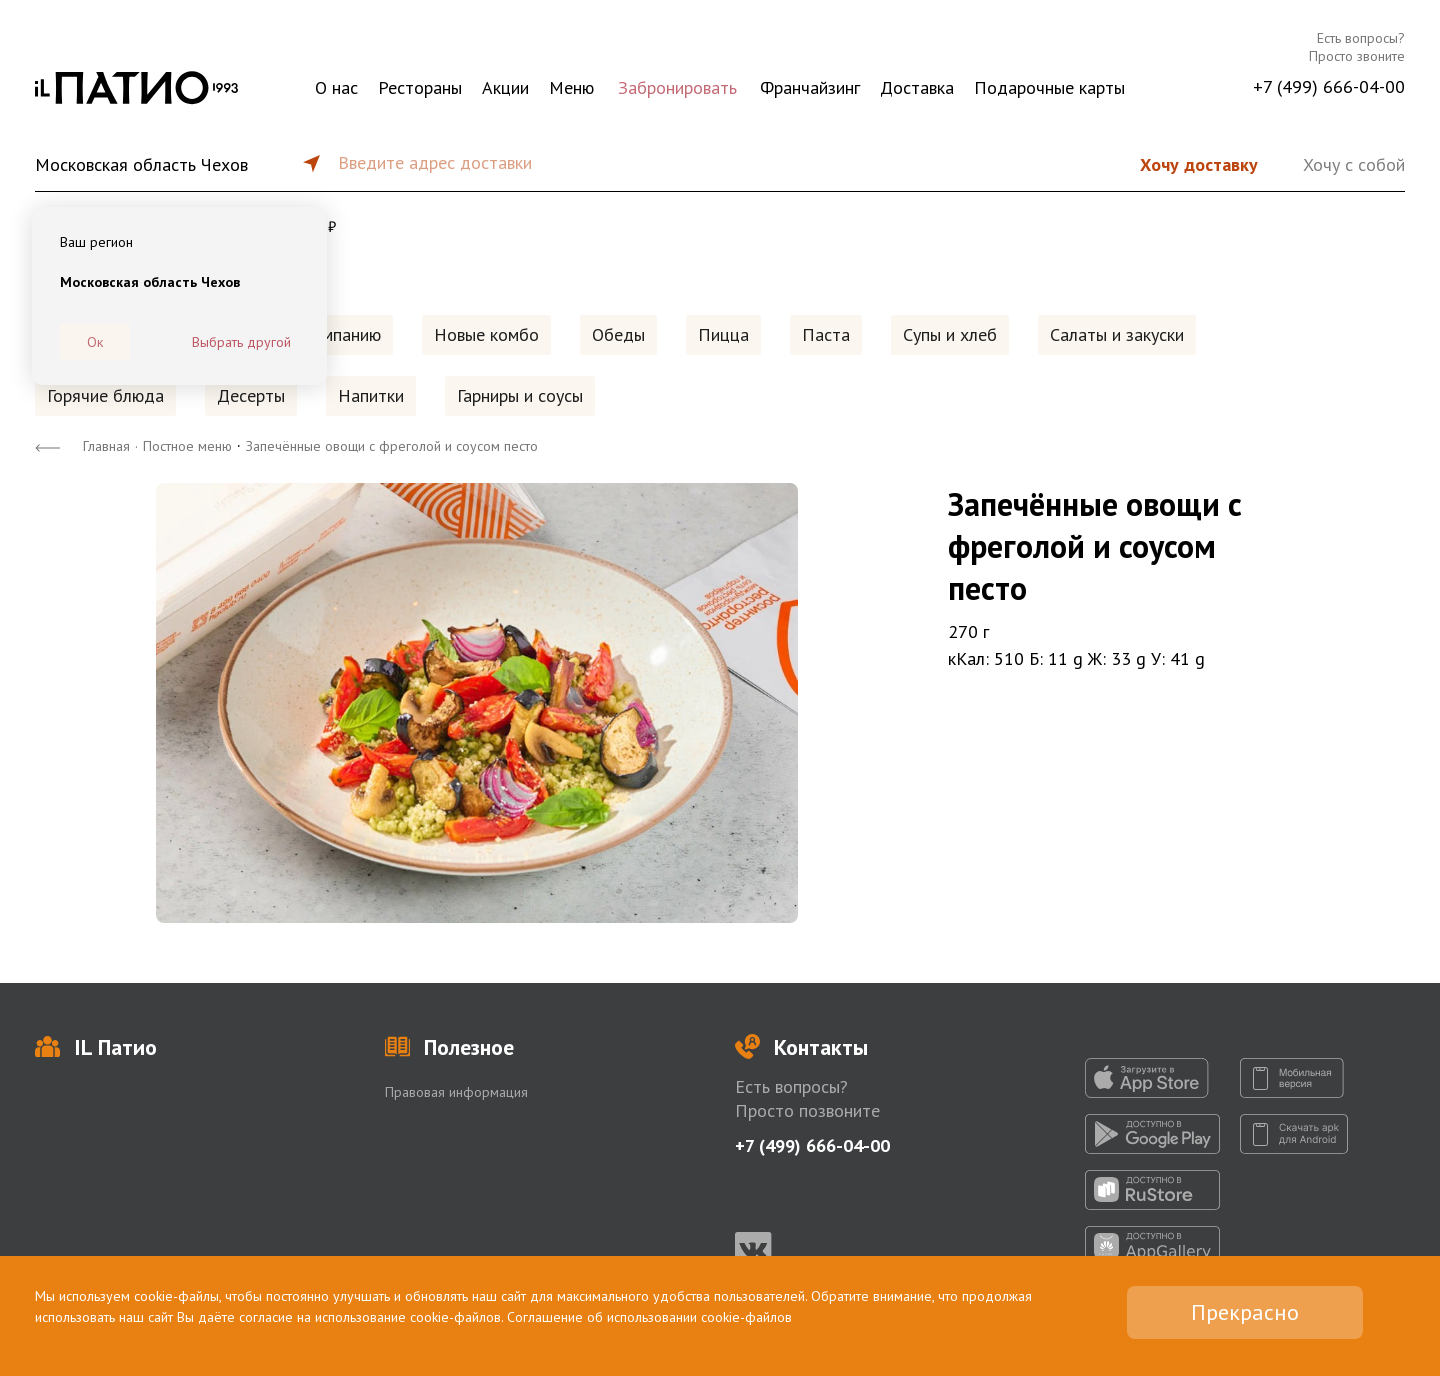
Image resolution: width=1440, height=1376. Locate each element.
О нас (336, 87)
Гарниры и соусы (520, 395)
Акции (505, 87)
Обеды (618, 334)
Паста (826, 334)
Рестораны (420, 87)
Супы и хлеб (950, 334)
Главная (106, 446)
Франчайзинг (810, 87)
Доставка (917, 87)
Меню (571, 87)
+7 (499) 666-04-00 (1329, 86)
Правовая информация (456, 1092)
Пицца (723, 334)
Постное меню (187, 446)
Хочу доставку (1199, 164)
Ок (95, 342)
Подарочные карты (1049, 87)
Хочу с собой (1354, 164)
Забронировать (677, 87)
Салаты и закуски (1117, 334)
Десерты (251, 395)
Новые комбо (486, 334)
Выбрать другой (241, 342)
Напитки (371, 395)
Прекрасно (1245, 1312)
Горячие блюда (105, 395)
